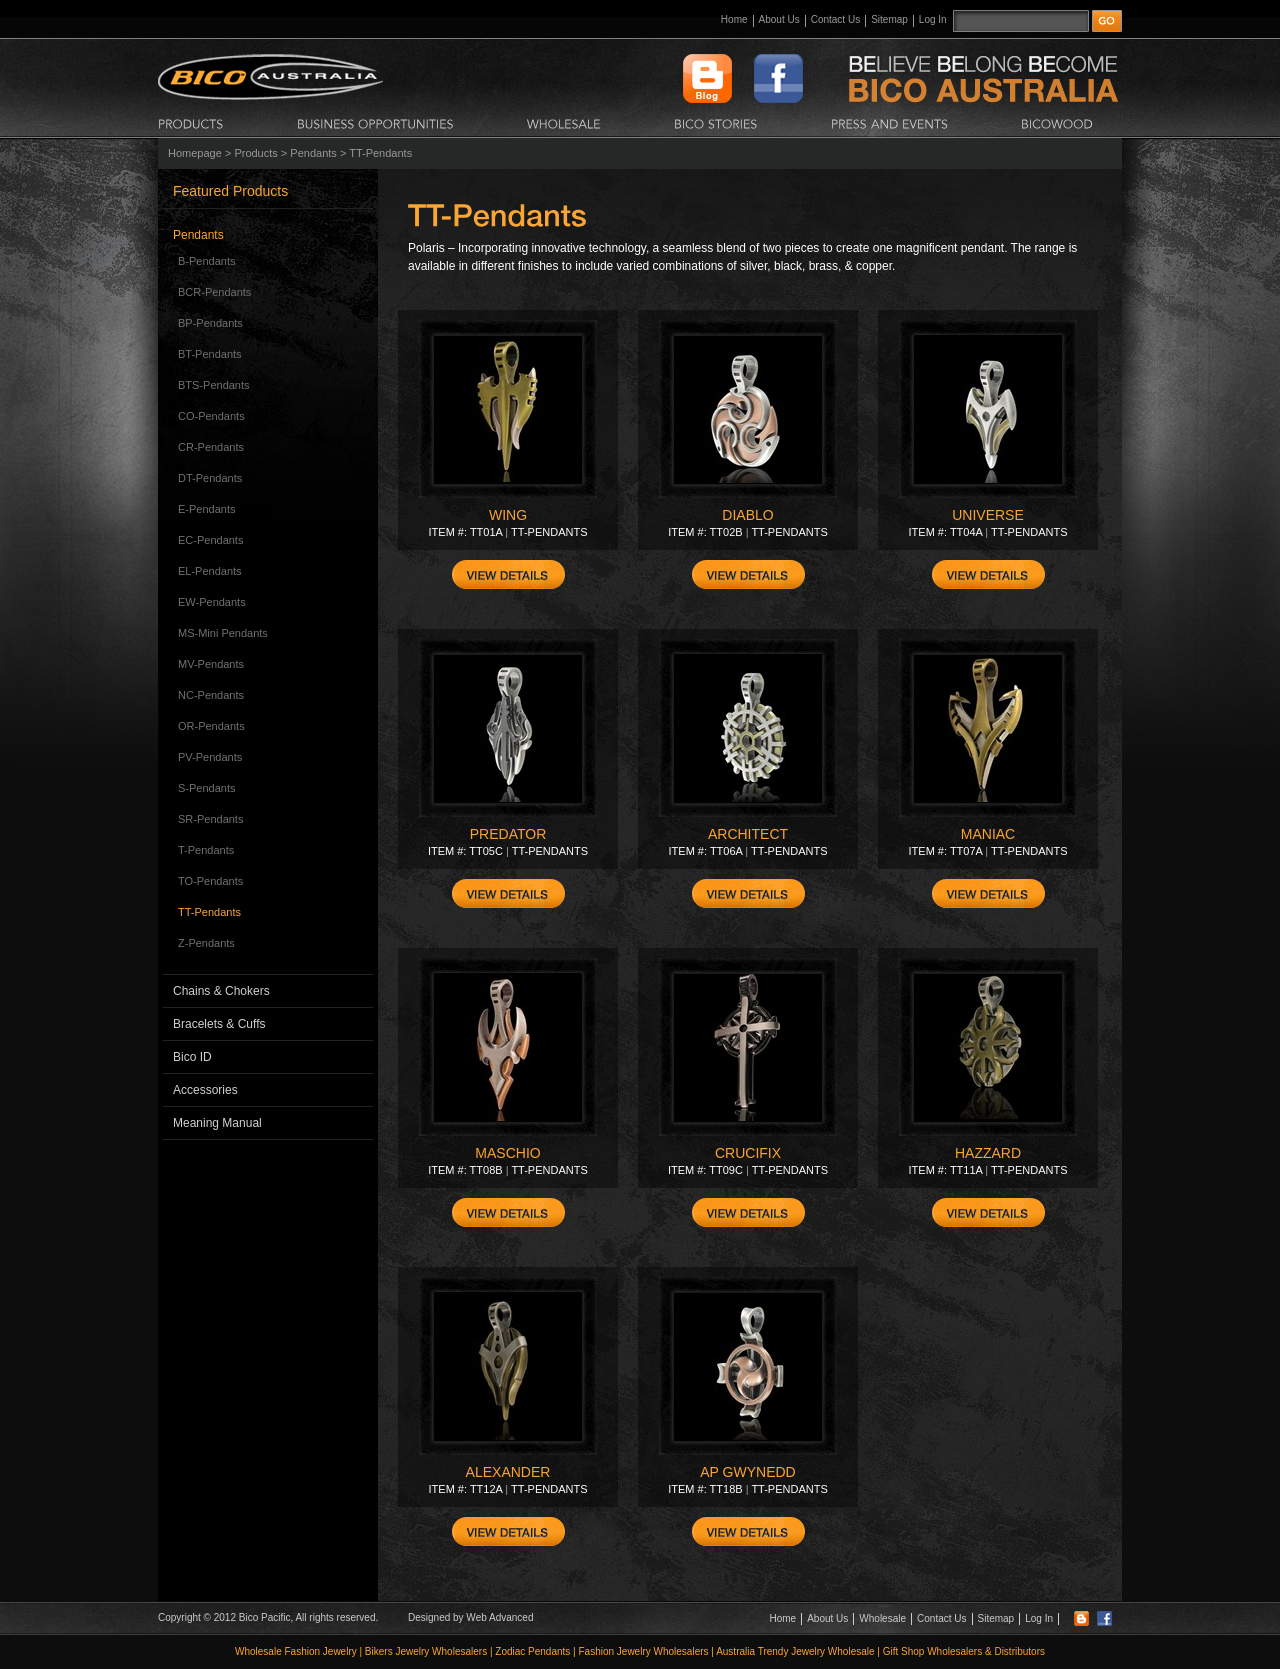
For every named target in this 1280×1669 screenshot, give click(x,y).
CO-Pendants (211, 416)
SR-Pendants (210, 819)
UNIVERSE (988, 515)
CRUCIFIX (748, 1153)
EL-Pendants (210, 571)
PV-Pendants (210, 757)
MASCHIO (507, 1153)
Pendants (313, 153)
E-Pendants (206, 509)
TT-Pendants (209, 912)
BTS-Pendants (214, 385)
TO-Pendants (210, 881)
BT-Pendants (210, 354)
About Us (779, 19)
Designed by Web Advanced (470, 1617)
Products (255, 153)
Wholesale (882, 1618)
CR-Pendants (211, 447)
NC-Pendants (211, 695)
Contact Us (835, 19)
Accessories (205, 1090)
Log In (933, 19)
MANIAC (988, 834)
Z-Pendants (206, 943)
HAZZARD (988, 1153)
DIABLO (747, 515)
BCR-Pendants (214, 292)
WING (508, 515)
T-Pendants (206, 850)
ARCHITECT (748, 834)
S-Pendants (206, 788)
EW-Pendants (212, 602)
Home (734, 19)
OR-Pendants (211, 726)
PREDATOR (508, 834)
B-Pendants (206, 261)
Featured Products (230, 191)
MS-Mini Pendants (223, 633)
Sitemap (889, 19)
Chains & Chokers (221, 991)
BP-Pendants (210, 323)
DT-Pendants (210, 478)
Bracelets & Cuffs (219, 1024)
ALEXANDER (508, 1472)
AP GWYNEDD (747, 1472)
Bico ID (192, 1057)
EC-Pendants (210, 540)
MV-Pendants (211, 664)
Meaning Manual (217, 1123)
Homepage (195, 153)
